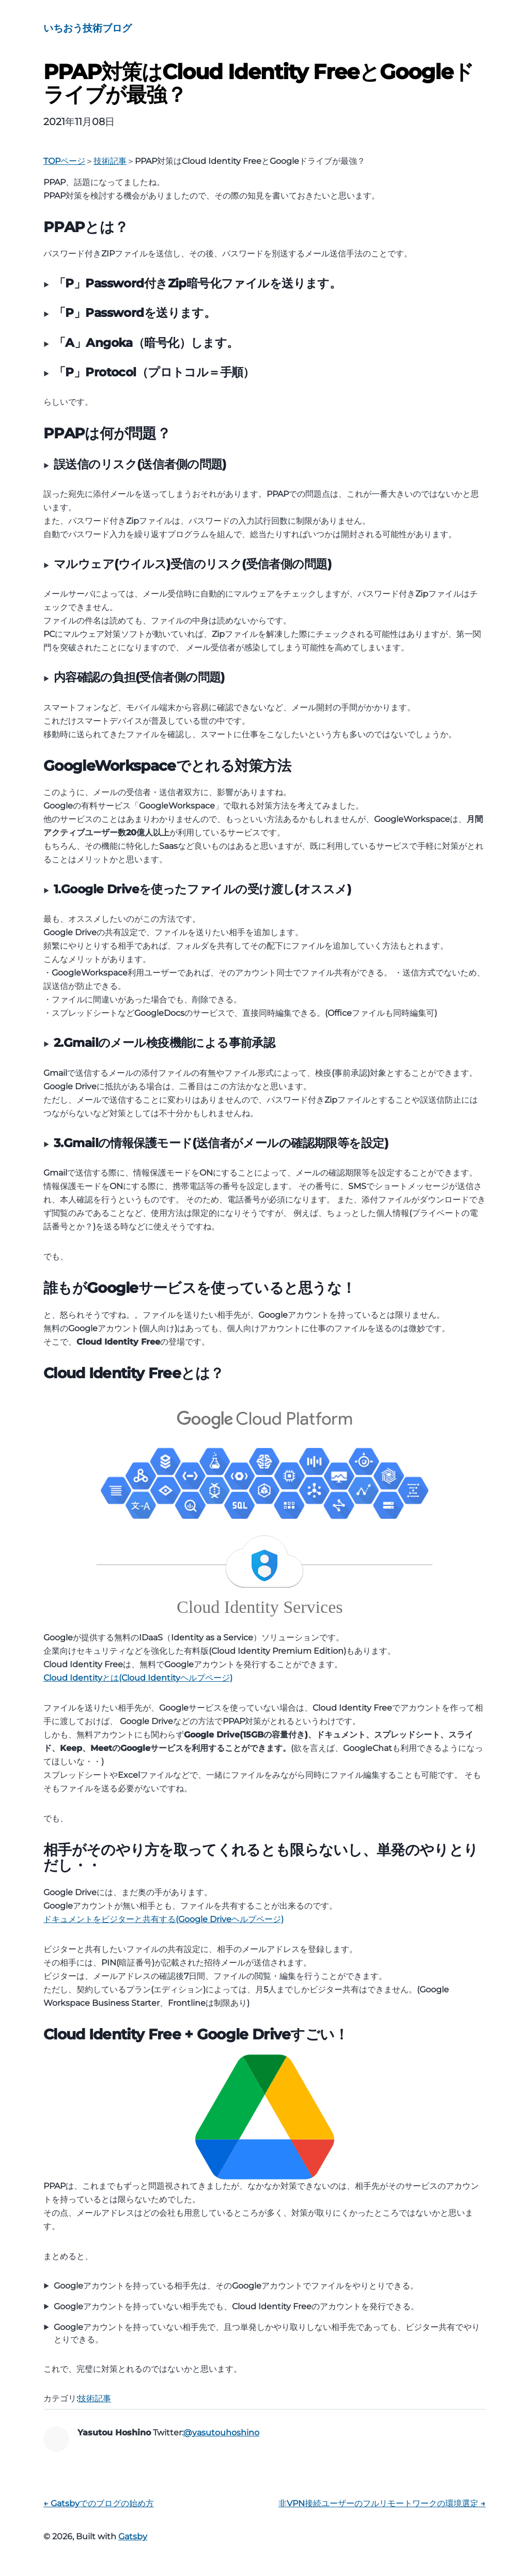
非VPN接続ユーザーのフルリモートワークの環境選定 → (382, 2503)
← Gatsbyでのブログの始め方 (98, 2503)
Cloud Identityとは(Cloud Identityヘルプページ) (137, 1678)
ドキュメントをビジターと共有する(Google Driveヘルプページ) (163, 1919)
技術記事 (94, 2398)
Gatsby (132, 2536)
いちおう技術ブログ (87, 28)
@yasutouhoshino (221, 2432)
